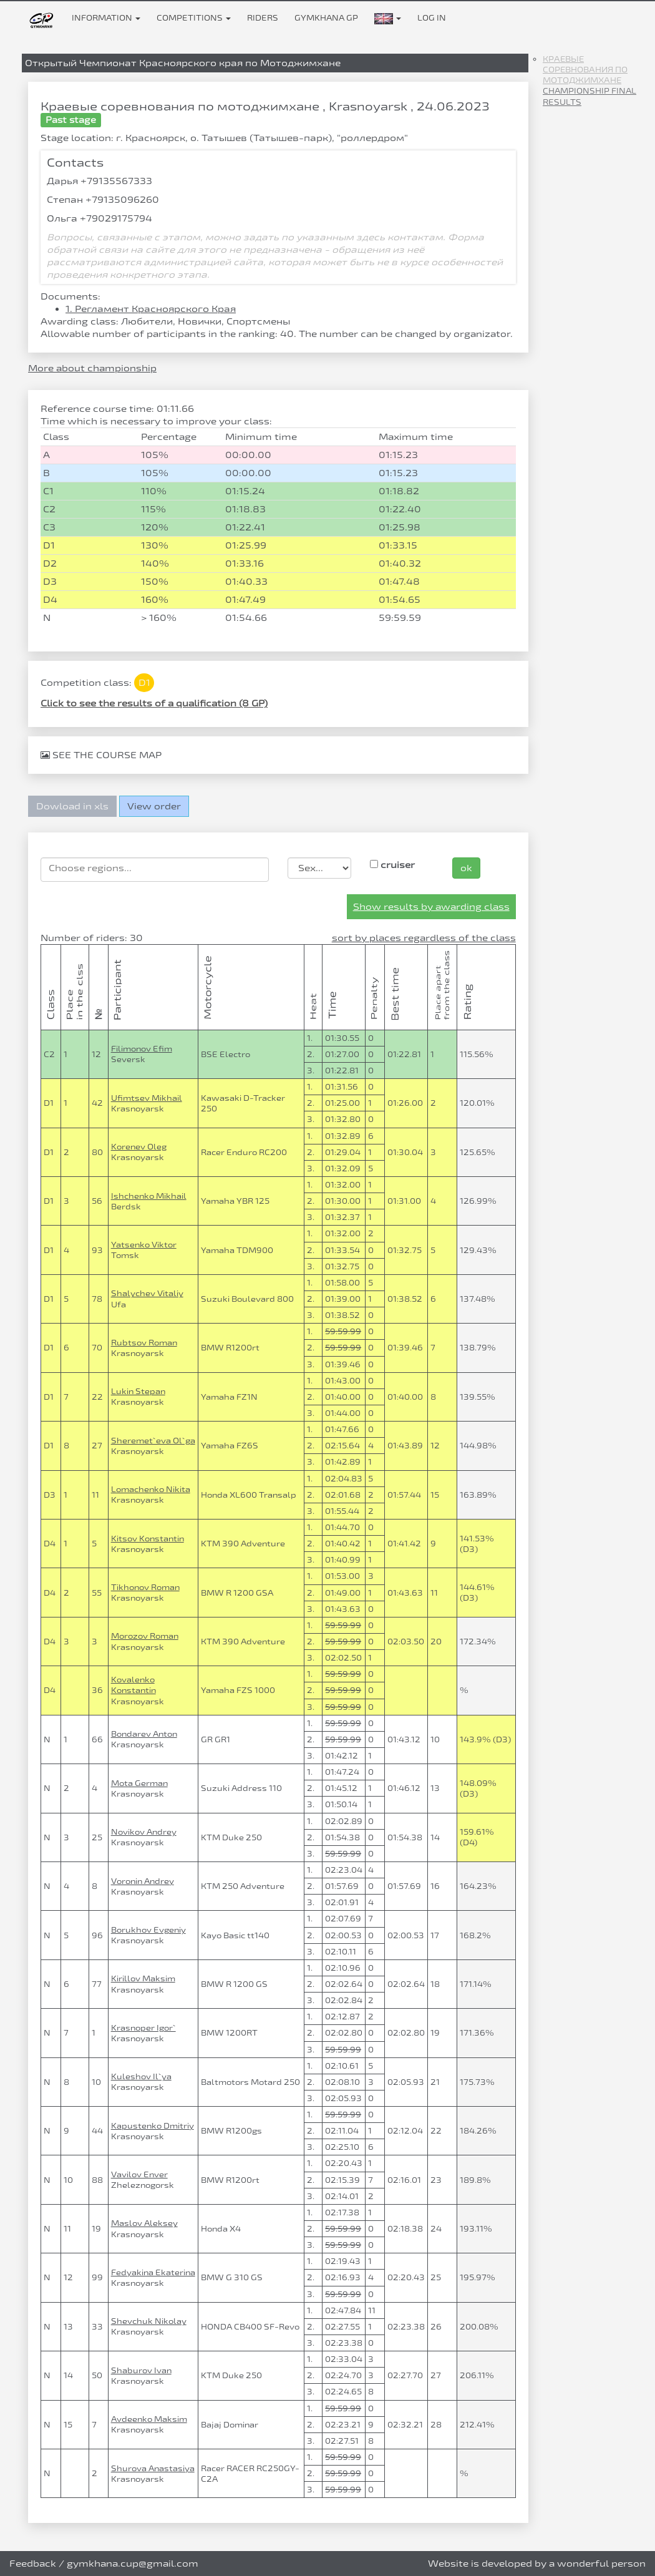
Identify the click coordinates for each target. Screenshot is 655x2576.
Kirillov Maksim (143, 1978)
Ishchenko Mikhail (149, 1195)
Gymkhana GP (326, 17)
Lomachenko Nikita (150, 1489)
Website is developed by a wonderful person (537, 2563)
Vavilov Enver (139, 2174)
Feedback (32, 2563)
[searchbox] (154, 868)
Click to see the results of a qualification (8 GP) (154, 703)
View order (154, 806)
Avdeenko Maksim (149, 2418)
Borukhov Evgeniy (148, 1929)
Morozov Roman (144, 1635)
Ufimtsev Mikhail (146, 1097)
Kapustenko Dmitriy (152, 2125)
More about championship (92, 368)
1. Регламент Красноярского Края (151, 308)
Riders (262, 17)
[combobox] (155, 869)
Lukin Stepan (138, 1391)
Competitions (194, 17)
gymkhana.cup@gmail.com (132, 2563)
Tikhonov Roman (145, 1587)
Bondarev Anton (144, 1733)
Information (106, 17)
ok (466, 867)
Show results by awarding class (431, 906)
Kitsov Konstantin (147, 1538)
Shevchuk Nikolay (149, 2320)
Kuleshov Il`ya (141, 2076)
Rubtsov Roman (144, 1342)
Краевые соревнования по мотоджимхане (585, 69)
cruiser (392, 864)
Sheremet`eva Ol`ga (153, 1440)
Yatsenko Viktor (144, 1244)
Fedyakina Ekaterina (153, 2272)
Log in (431, 17)
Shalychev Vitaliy (147, 1293)
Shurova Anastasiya (153, 2468)
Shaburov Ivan (141, 2370)
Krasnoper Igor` (143, 2027)
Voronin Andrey (142, 1880)
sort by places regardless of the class (424, 937)
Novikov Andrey (144, 1831)
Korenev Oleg (139, 1146)
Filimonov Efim (141, 1048)
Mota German (139, 1782)
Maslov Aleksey (144, 2222)
